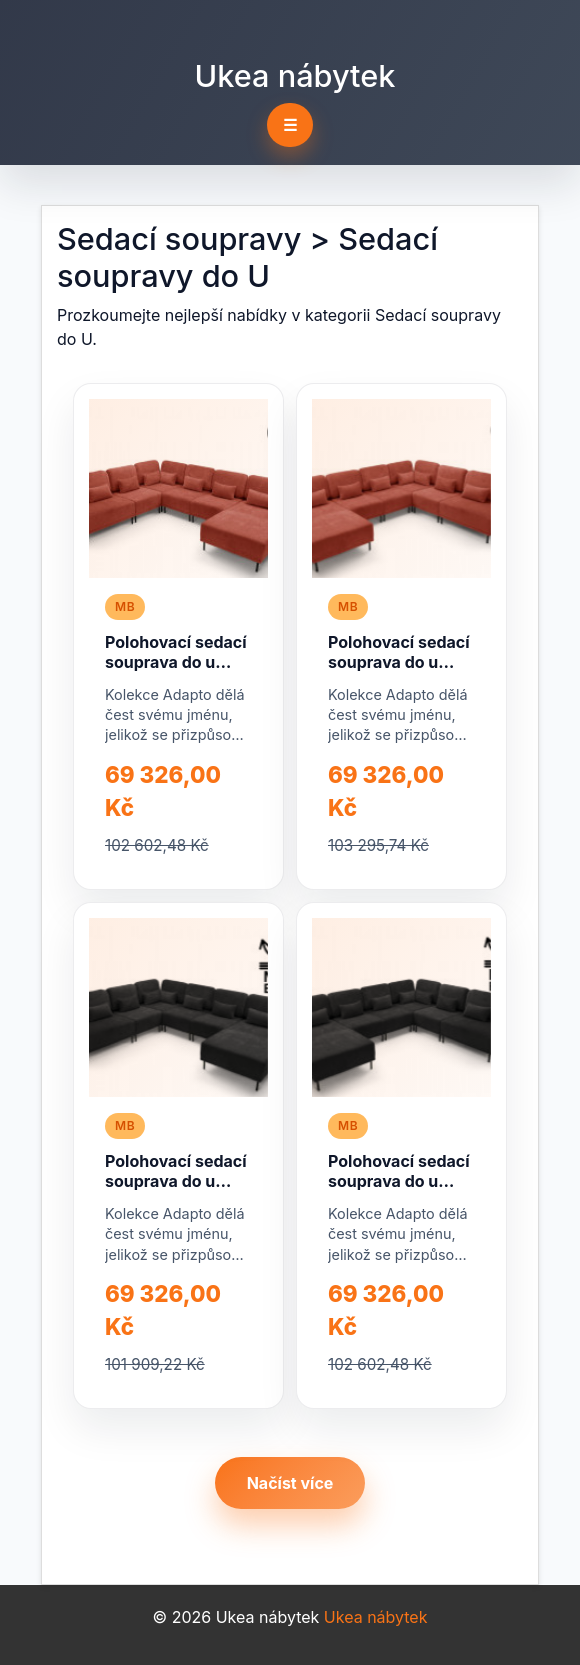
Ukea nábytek (295, 75)
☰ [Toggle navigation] (290, 125)
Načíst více (290, 1483)
